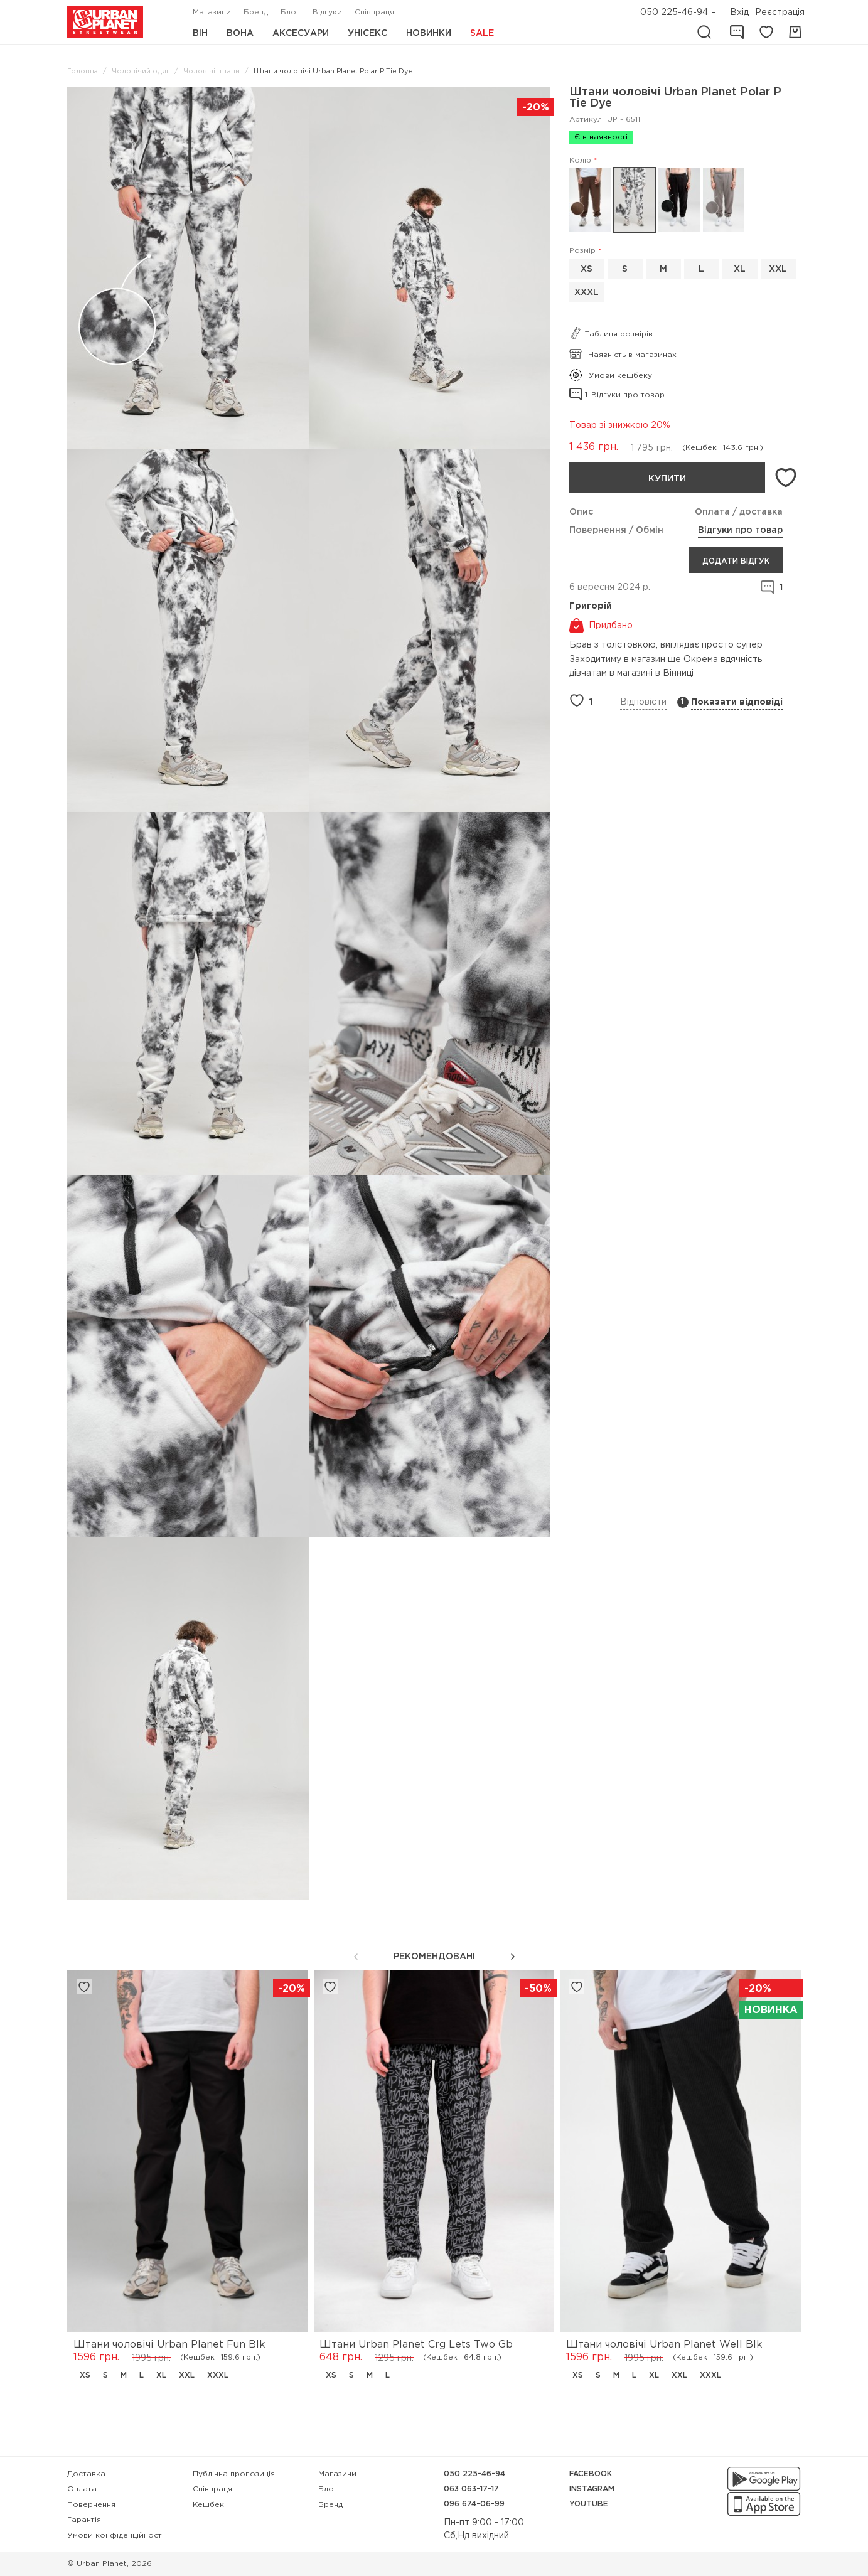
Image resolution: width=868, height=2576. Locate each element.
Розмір (582, 250)
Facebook (590, 2474)
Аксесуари (300, 33)
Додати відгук (735, 561)
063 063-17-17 (471, 2489)
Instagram (591, 2489)
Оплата (82, 2489)
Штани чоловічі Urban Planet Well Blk (664, 2344)
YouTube (588, 2504)
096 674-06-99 (474, 2504)
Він (200, 33)
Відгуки (327, 12)
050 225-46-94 (674, 12)
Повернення (91, 2504)
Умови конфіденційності (115, 2535)
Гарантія (84, 2519)
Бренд (256, 12)
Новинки (428, 33)
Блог (290, 12)
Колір (580, 160)
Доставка (86, 2474)
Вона (240, 33)
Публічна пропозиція (234, 2474)
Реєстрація (780, 12)
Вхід (739, 12)
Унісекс (367, 33)
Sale (482, 33)
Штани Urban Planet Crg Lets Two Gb (416, 2344)
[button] (512, 1956)
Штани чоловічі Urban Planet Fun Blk (169, 2344)
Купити (667, 479)
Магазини (212, 12)
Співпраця (374, 12)
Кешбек (208, 2504)
